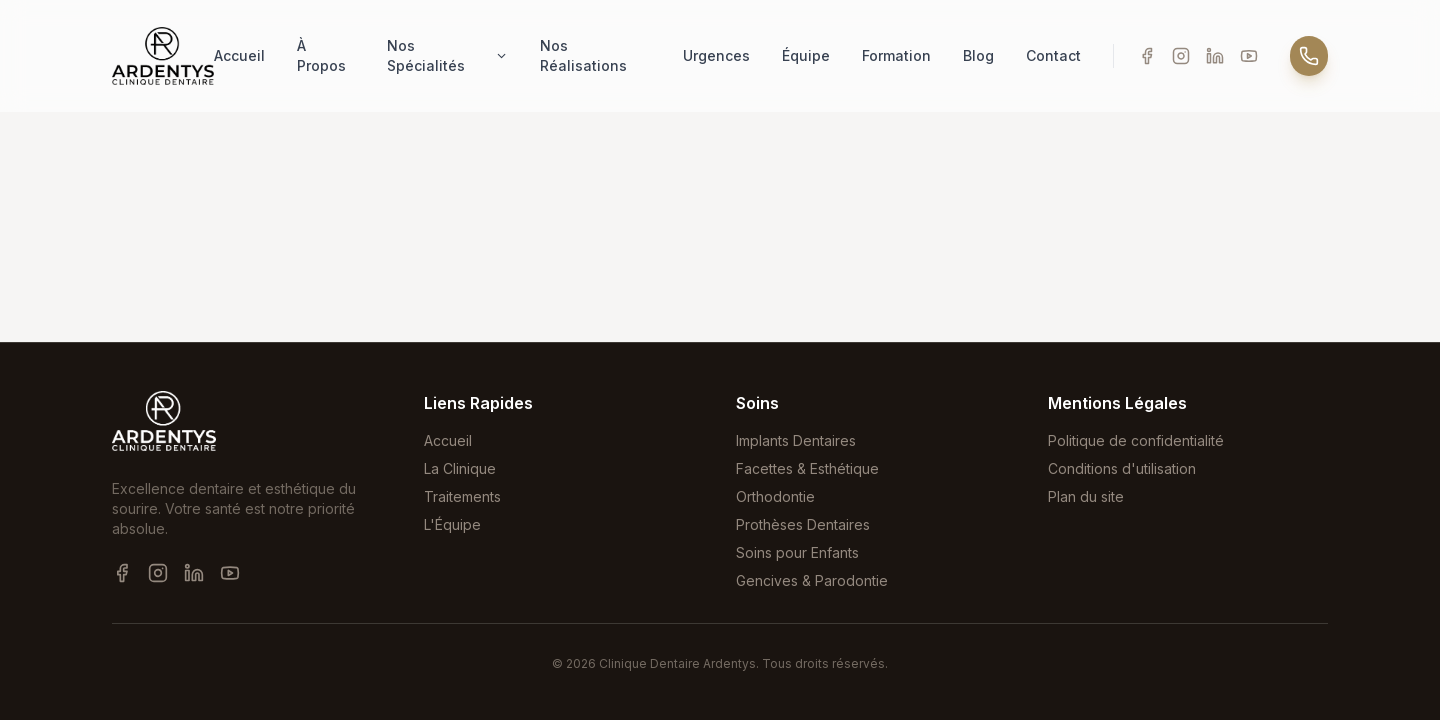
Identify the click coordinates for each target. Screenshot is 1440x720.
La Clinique (460, 468)
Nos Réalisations (583, 55)
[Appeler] (1309, 56)
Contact (1053, 55)
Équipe (806, 55)
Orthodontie (775, 496)
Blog (978, 55)
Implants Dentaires (796, 440)
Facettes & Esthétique (807, 468)
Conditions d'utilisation (1122, 468)
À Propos (321, 55)
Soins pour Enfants (797, 552)
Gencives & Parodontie (812, 580)
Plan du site (1086, 496)
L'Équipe (452, 524)
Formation (896, 55)
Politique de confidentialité (1136, 440)
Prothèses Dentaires (803, 524)
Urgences (716, 55)
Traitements (462, 496)
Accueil (239, 55)
